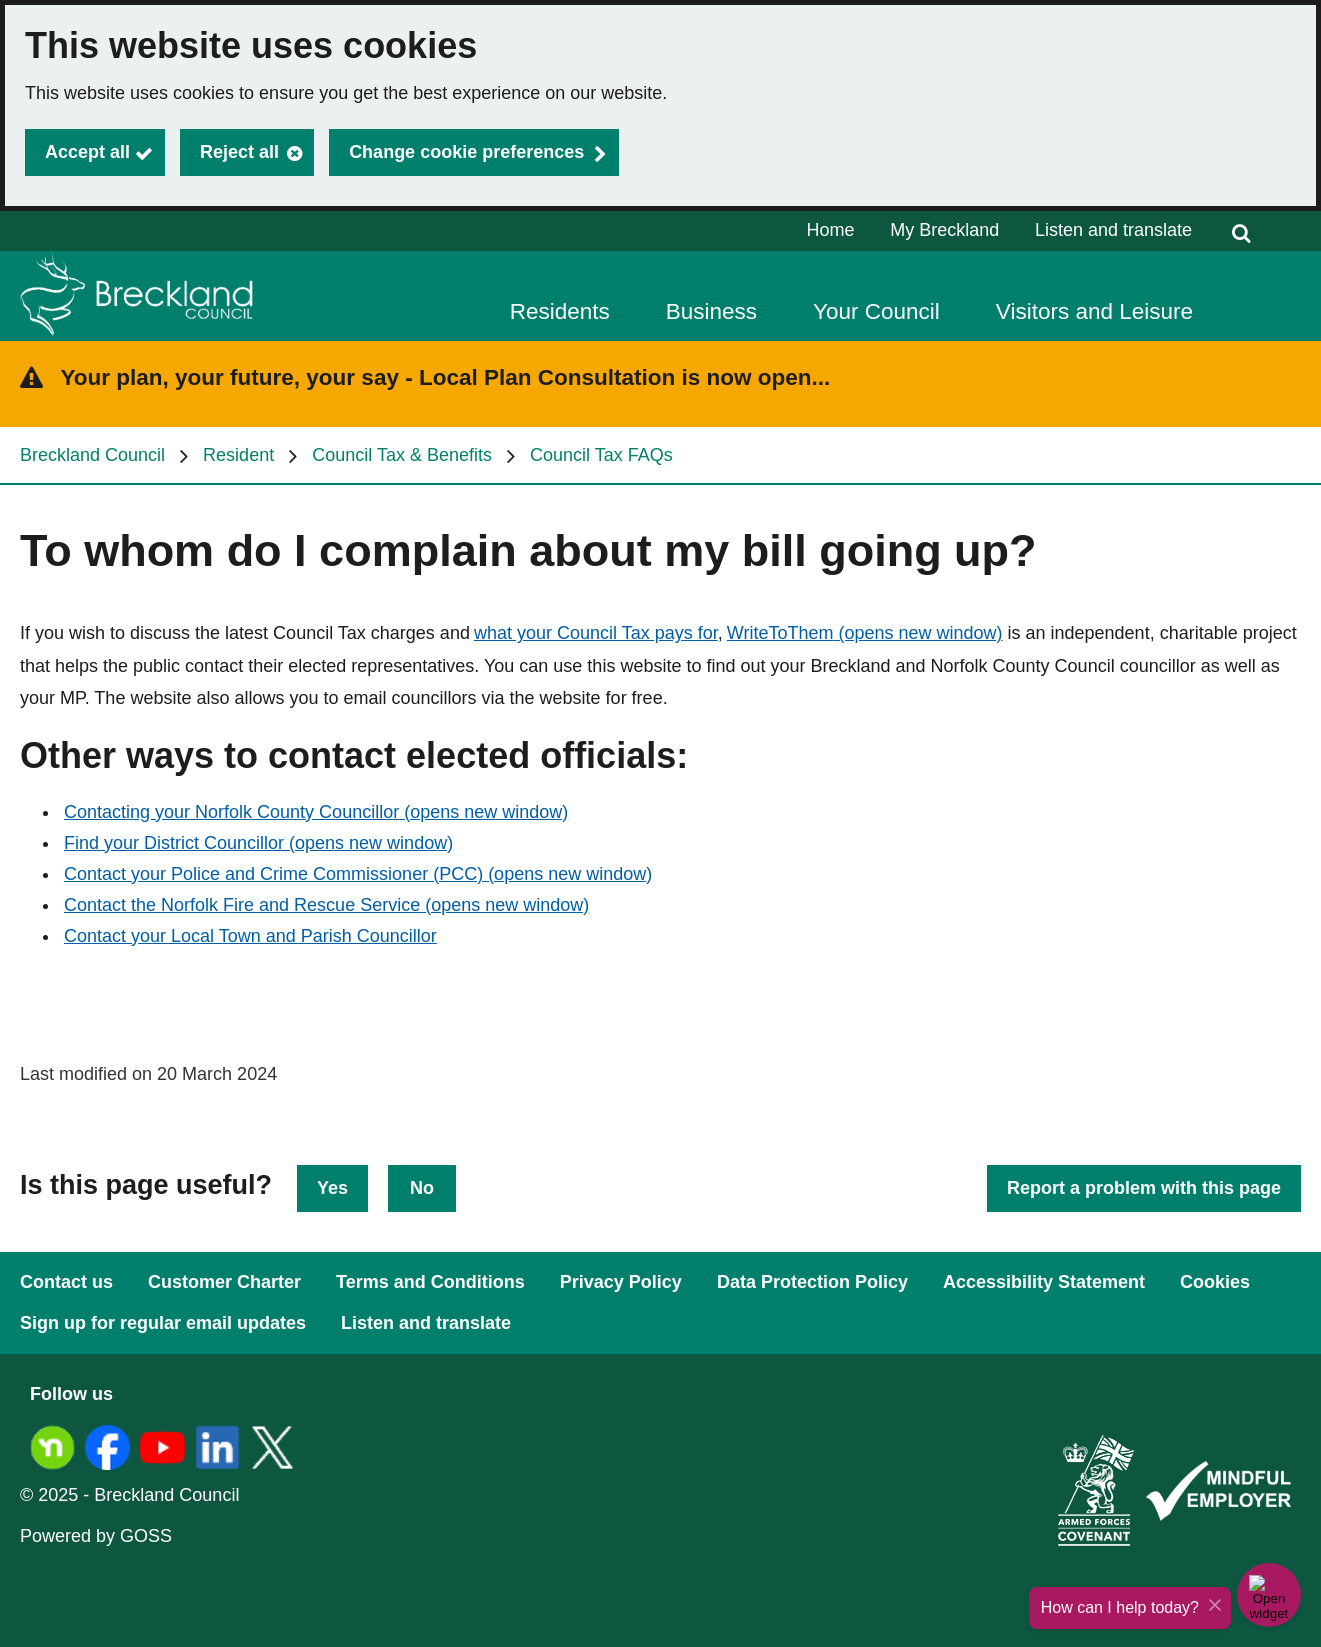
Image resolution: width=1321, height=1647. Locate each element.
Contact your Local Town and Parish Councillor (250, 936)
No (422, 1188)
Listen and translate (1113, 230)
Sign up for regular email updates (163, 1323)
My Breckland (944, 230)
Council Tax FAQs (601, 455)
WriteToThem (865, 633)
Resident (238, 455)
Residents (560, 311)
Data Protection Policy (812, 1282)
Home (831, 230)
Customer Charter (224, 1282)
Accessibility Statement (1044, 1282)
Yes (332, 1188)
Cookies (1215, 1282)
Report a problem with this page (1144, 1188)
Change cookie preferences (466, 152)
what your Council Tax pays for (596, 633)
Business (711, 311)
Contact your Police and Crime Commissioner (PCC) (358, 874)
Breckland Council (92, 455)
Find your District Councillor (258, 843)
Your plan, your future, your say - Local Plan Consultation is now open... (446, 377)
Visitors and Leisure (1094, 311)
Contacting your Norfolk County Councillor (316, 812)
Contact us (66, 1282)
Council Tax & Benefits (402, 455)
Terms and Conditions (430, 1282)
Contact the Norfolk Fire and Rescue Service (326, 905)
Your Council (876, 311)
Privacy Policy (621, 1282)
